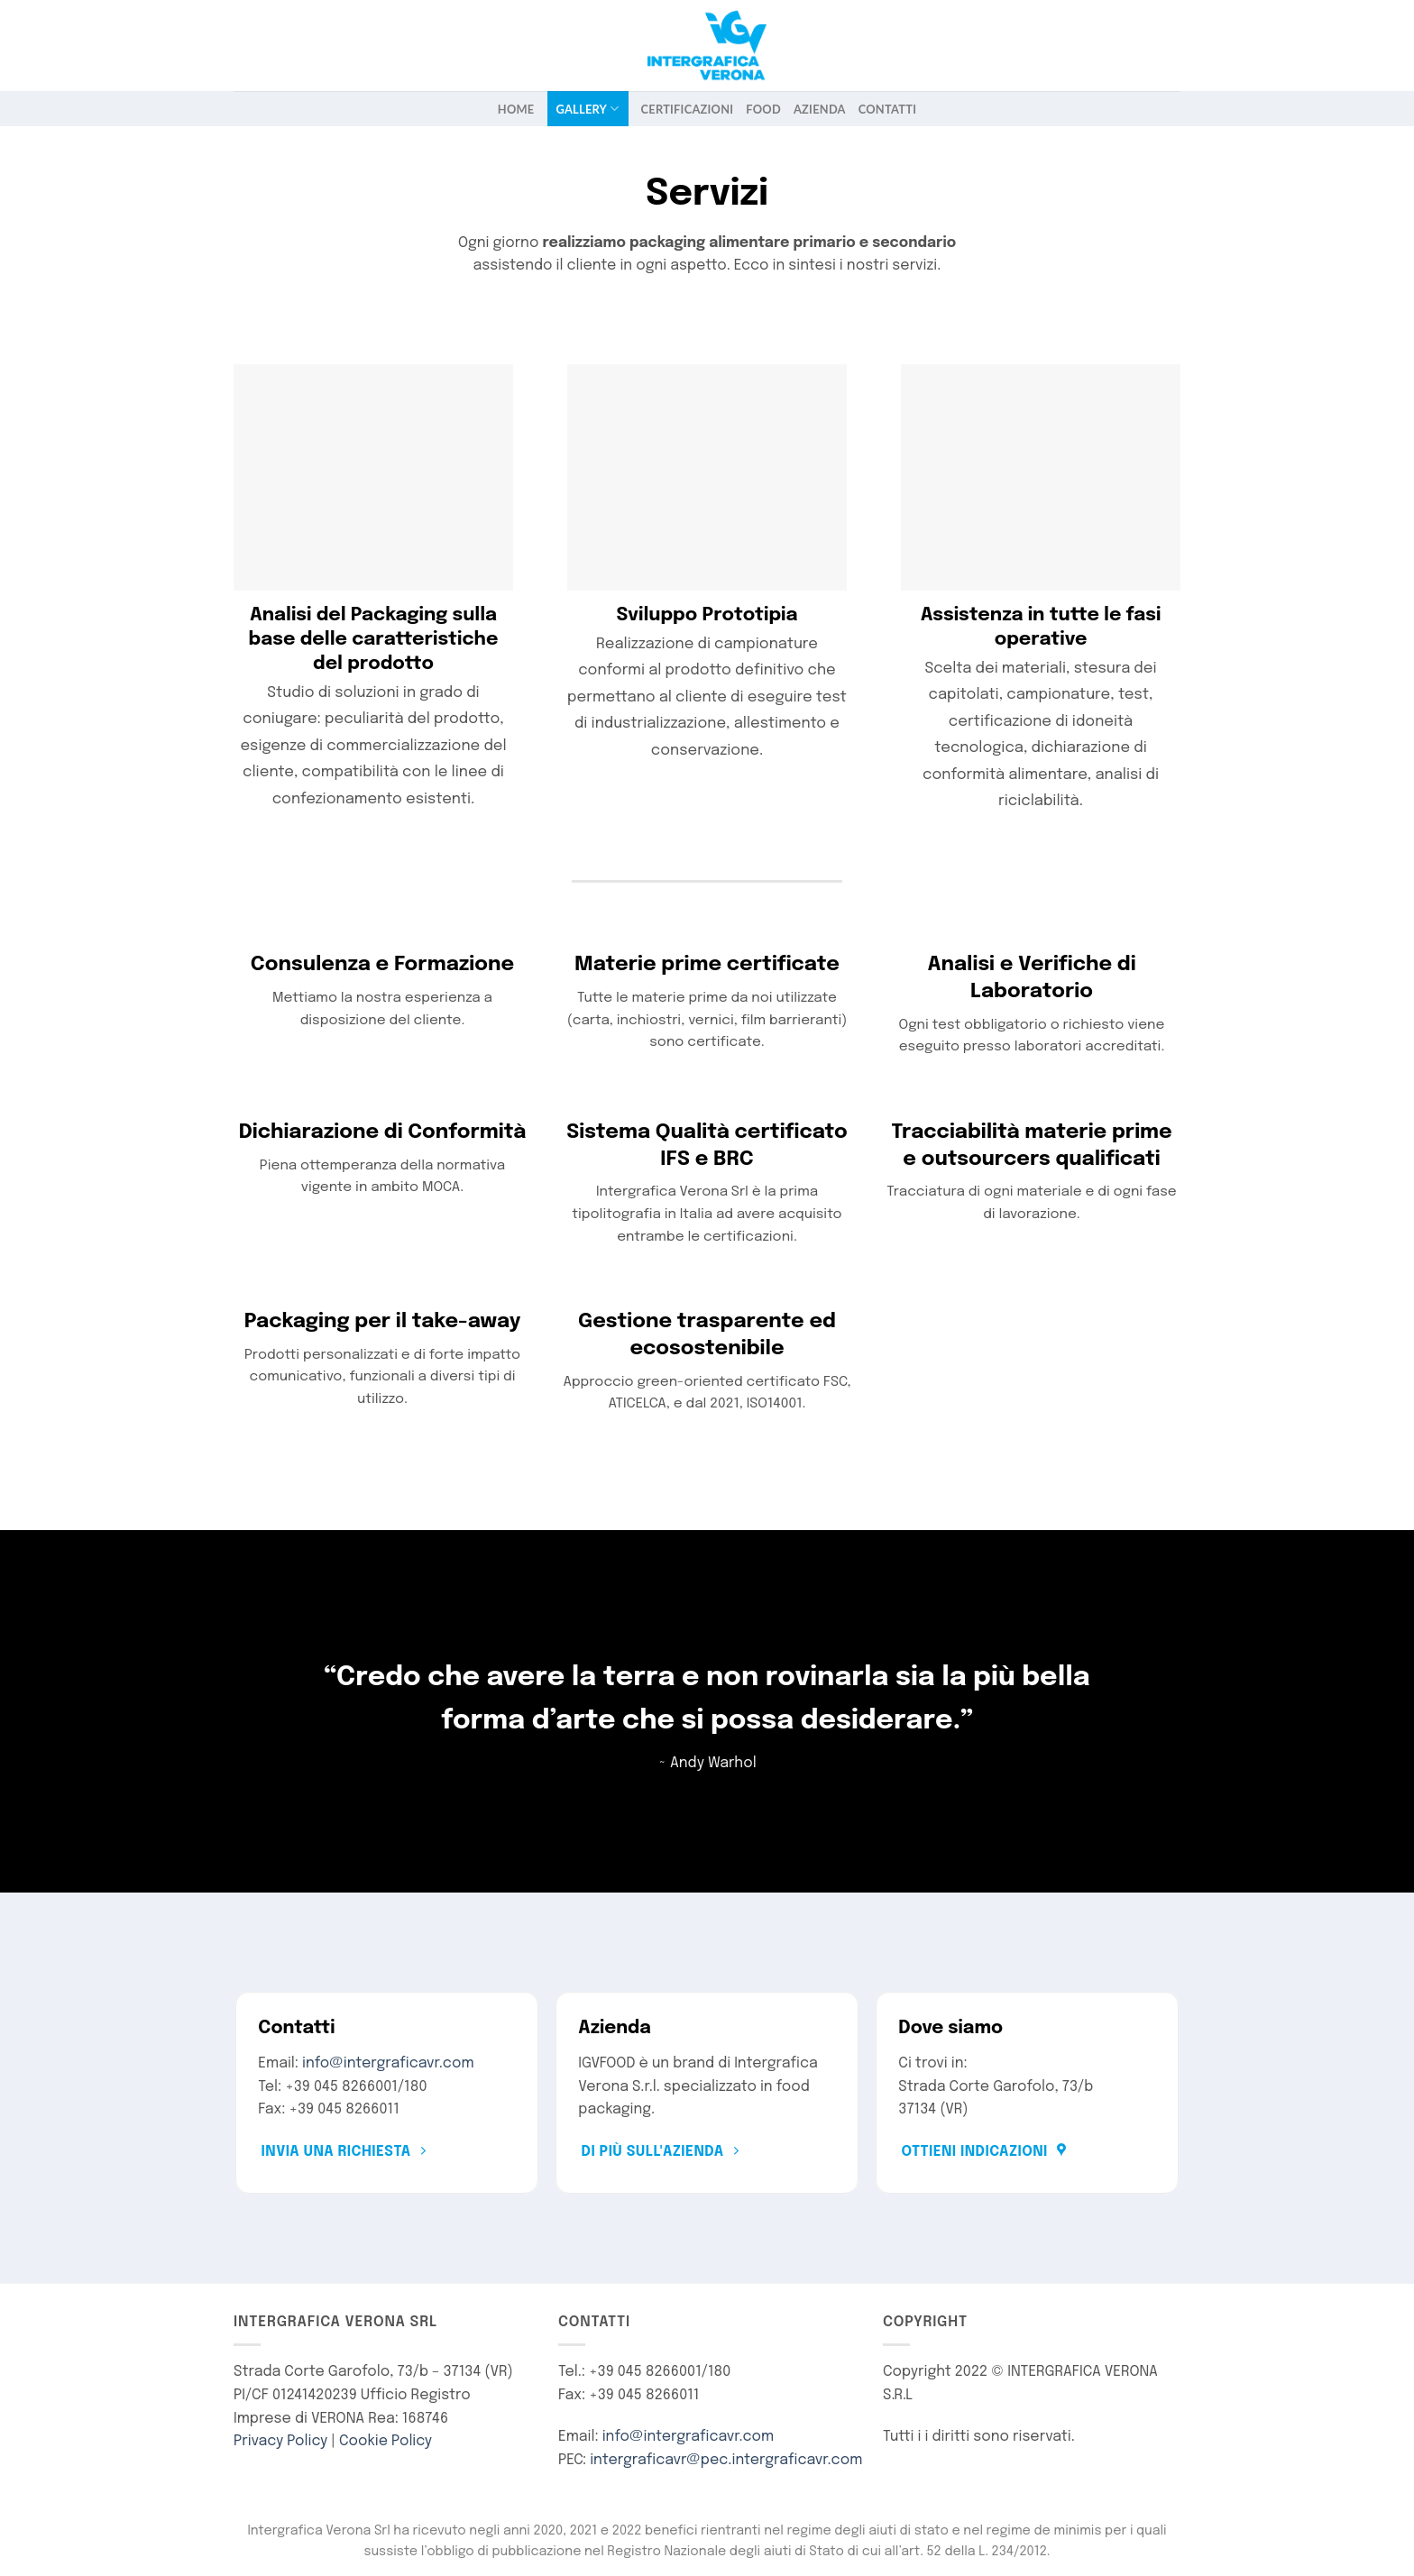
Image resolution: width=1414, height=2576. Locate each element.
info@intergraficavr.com (388, 2063)
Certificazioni (687, 109)
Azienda (820, 109)
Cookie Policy (385, 2441)
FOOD (763, 109)
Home (516, 109)
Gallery (588, 108)
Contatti (887, 109)
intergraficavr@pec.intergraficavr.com (726, 2460)
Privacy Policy (280, 2441)
